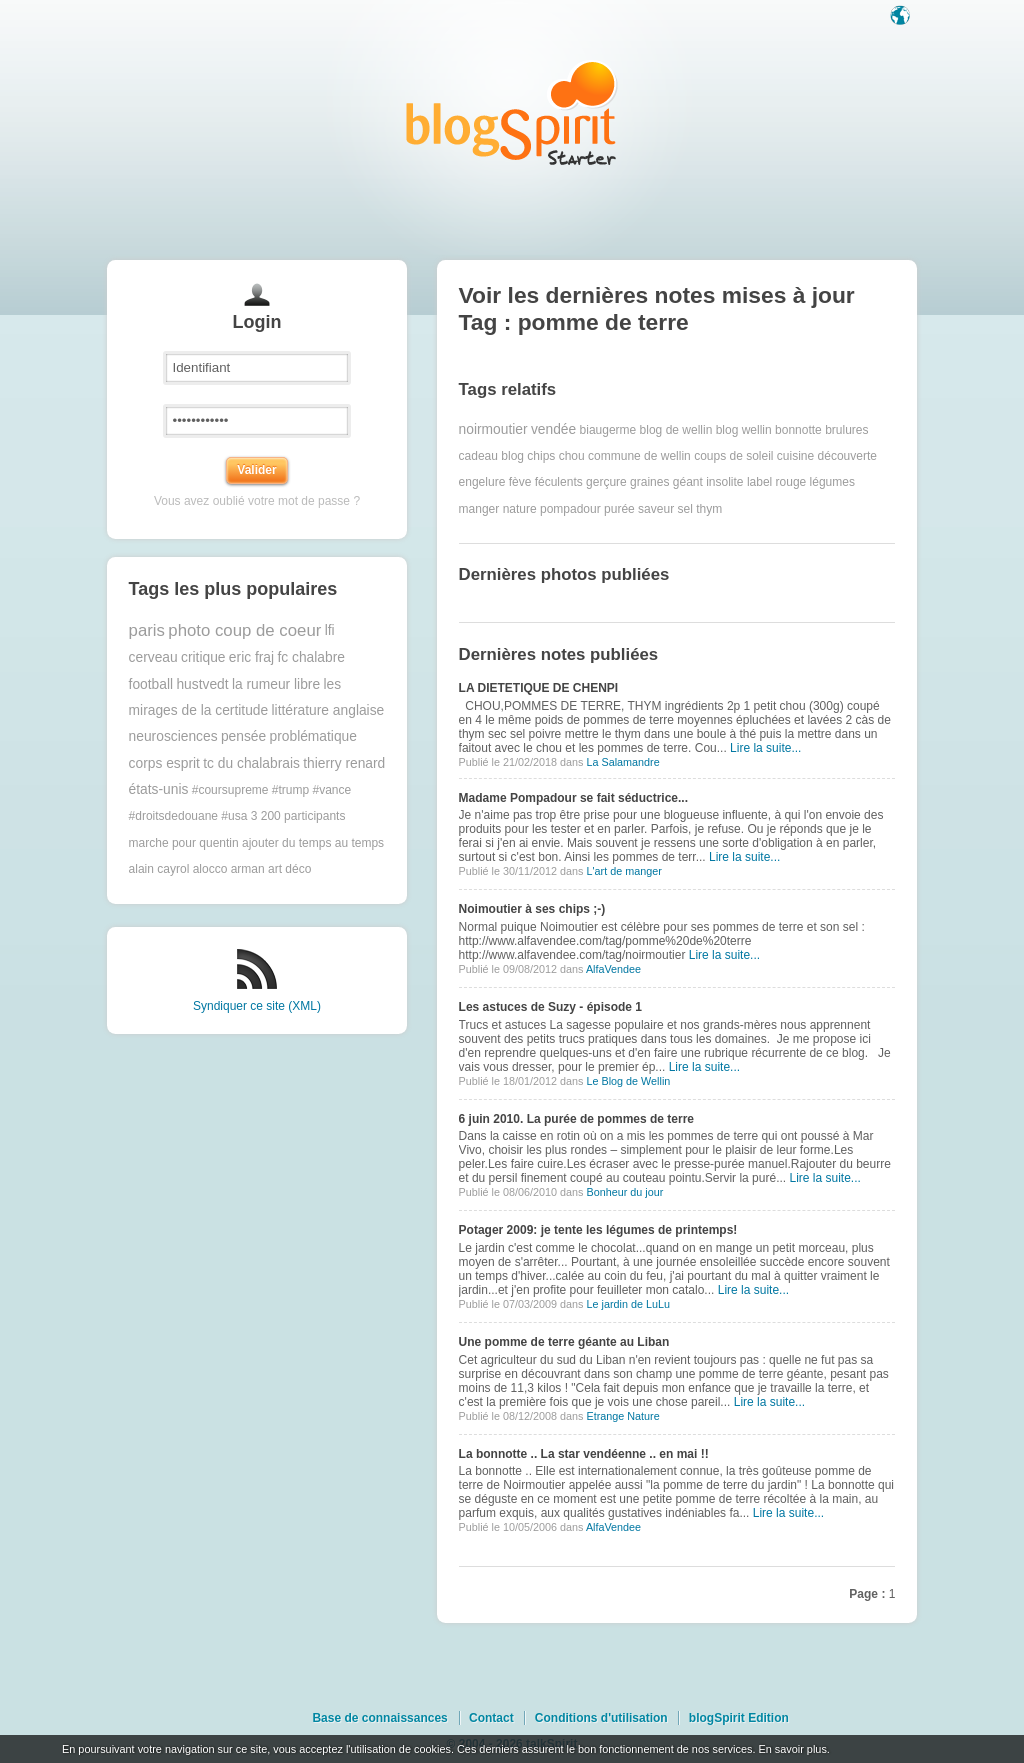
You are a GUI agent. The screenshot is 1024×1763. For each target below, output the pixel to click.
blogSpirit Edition (739, 1718)
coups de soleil (733, 456)
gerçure (606, 482)
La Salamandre (622, 762)
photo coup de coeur (244, 630)
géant (688, 482)
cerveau (153, 657)
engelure (482, 482)
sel (684, 509)
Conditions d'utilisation (601, 1718)
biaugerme (608, 430)
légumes (832, 482)
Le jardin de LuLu (627, 1304)
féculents (559, 482)
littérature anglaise (328, 710)
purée (619, 509)
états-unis (159, 789)
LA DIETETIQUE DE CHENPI (539, 688)
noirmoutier (493, 429)
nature (520, 509)
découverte (847, 456)
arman (248, 869)
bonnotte (798, 430)
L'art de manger (623, 871)
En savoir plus (792, 1749)
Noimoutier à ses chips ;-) (532, 909)
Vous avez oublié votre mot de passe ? (257, 501)
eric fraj (251, 657)
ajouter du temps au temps (313, 843)
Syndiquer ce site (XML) (257, 1006)
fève (520, 482)
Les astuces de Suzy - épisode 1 (550, 1007)
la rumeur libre (276, 684)
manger (479, 509)
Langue (902, 17)
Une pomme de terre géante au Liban (564, 1342)
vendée (553, 429)
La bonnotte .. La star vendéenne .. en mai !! (584, 1454)
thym (709, 509)
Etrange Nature (622, 1416)
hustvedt (202, 684)
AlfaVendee (613, 969)
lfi (330, 630)
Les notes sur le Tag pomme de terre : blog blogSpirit (512, 112)
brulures (846, 430)
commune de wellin (639, 456)
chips (541, 456)
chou (572, 456)
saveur (656, 509)
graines (649, 482)
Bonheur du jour (624, 1192)
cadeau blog (491, 456)
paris (147, 630)
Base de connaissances (379, 1718)
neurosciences (173, 736)
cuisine (795, 456)
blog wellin (744, 430)
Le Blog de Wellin (628, 1081)
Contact (491, 1718)
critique (203, 657)
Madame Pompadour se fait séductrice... (573, 798)
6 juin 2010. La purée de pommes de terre (576, 1119)
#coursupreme (230, 790)
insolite (724, 482)
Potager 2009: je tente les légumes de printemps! (598, 1230)
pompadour (570, 509)
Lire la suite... (765, 748)
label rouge (776, 482)
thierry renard (344, 763)
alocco (210, 869)
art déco (289, 869)
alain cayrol (159, 869)
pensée (243, 736)
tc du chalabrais (251, 763)
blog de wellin (676, 430)
